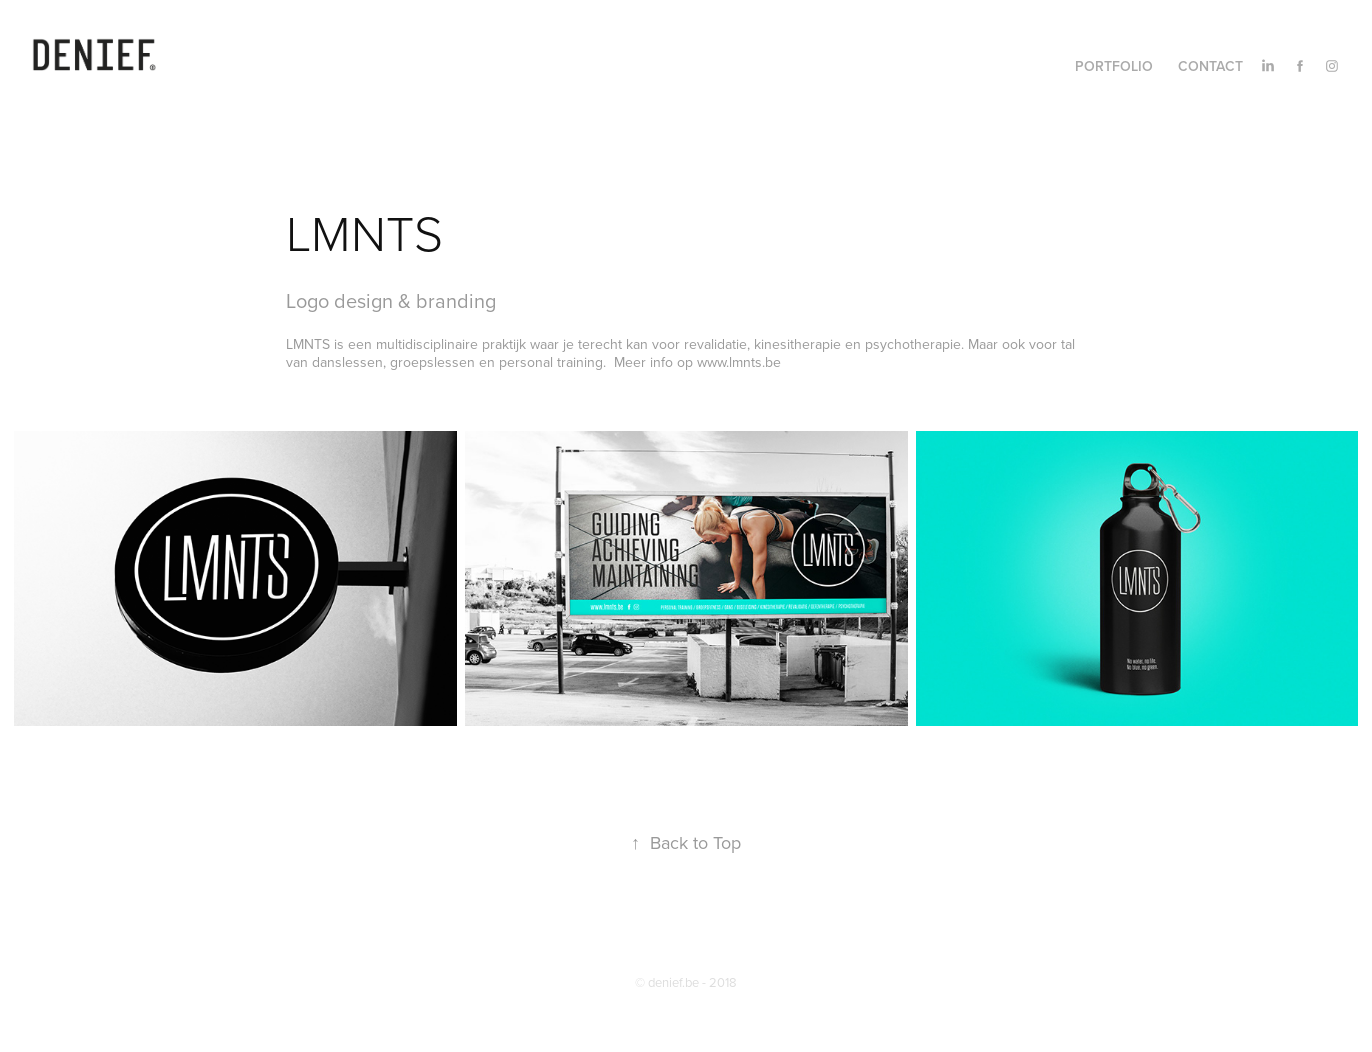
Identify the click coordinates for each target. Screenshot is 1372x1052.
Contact (1210, 66)
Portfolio (1114, 66)
